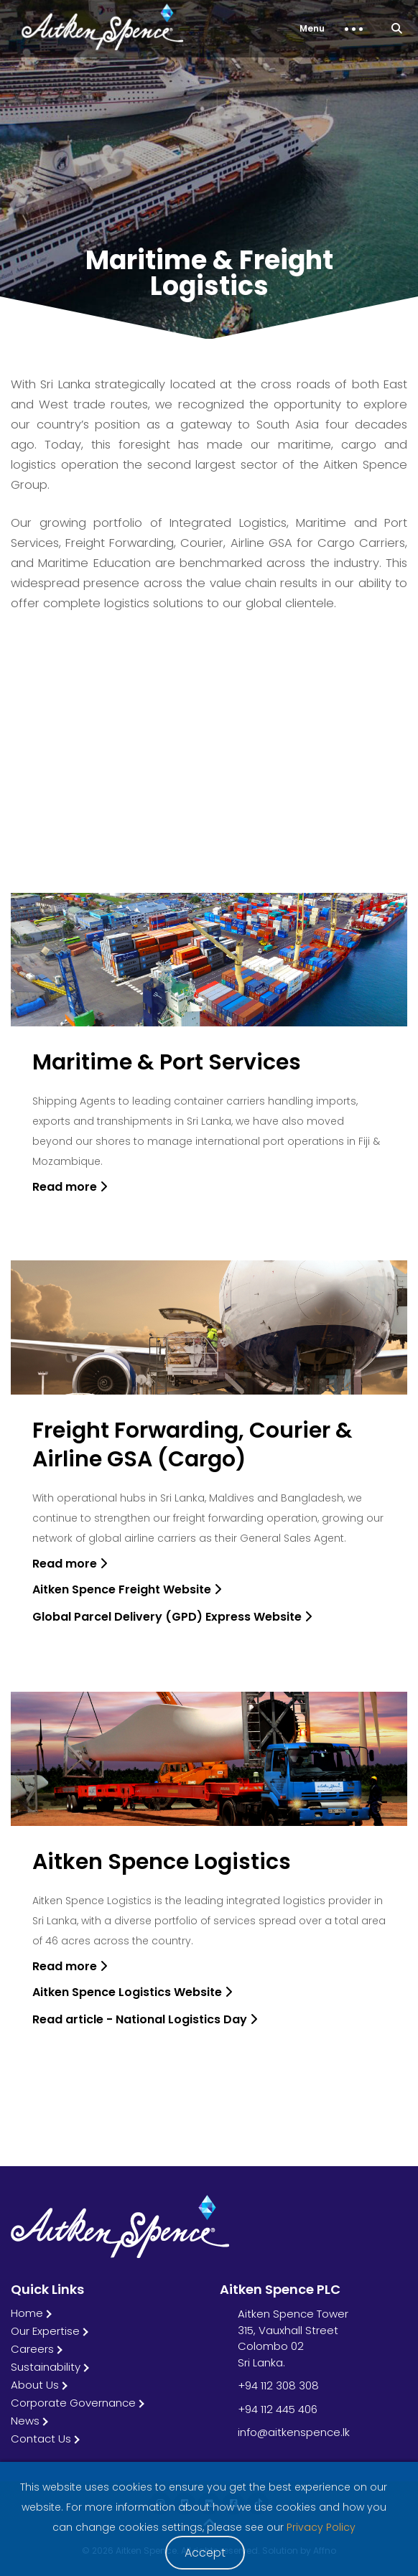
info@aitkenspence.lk (294, 2432)
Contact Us (41, 2438)
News (25, 2420)
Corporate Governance (73, 2402)
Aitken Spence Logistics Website (132, 1992)
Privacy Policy (321, 2527)
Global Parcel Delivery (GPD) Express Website (172, 1616)
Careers (32, 2348)
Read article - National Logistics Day (144, 2019)
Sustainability (45, 2366)
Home (27, 2312)
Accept (205, 2552)
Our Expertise (45, 2330)
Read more (69, 1187)
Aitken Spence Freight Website (126, 1589)
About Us (35, 2384)
